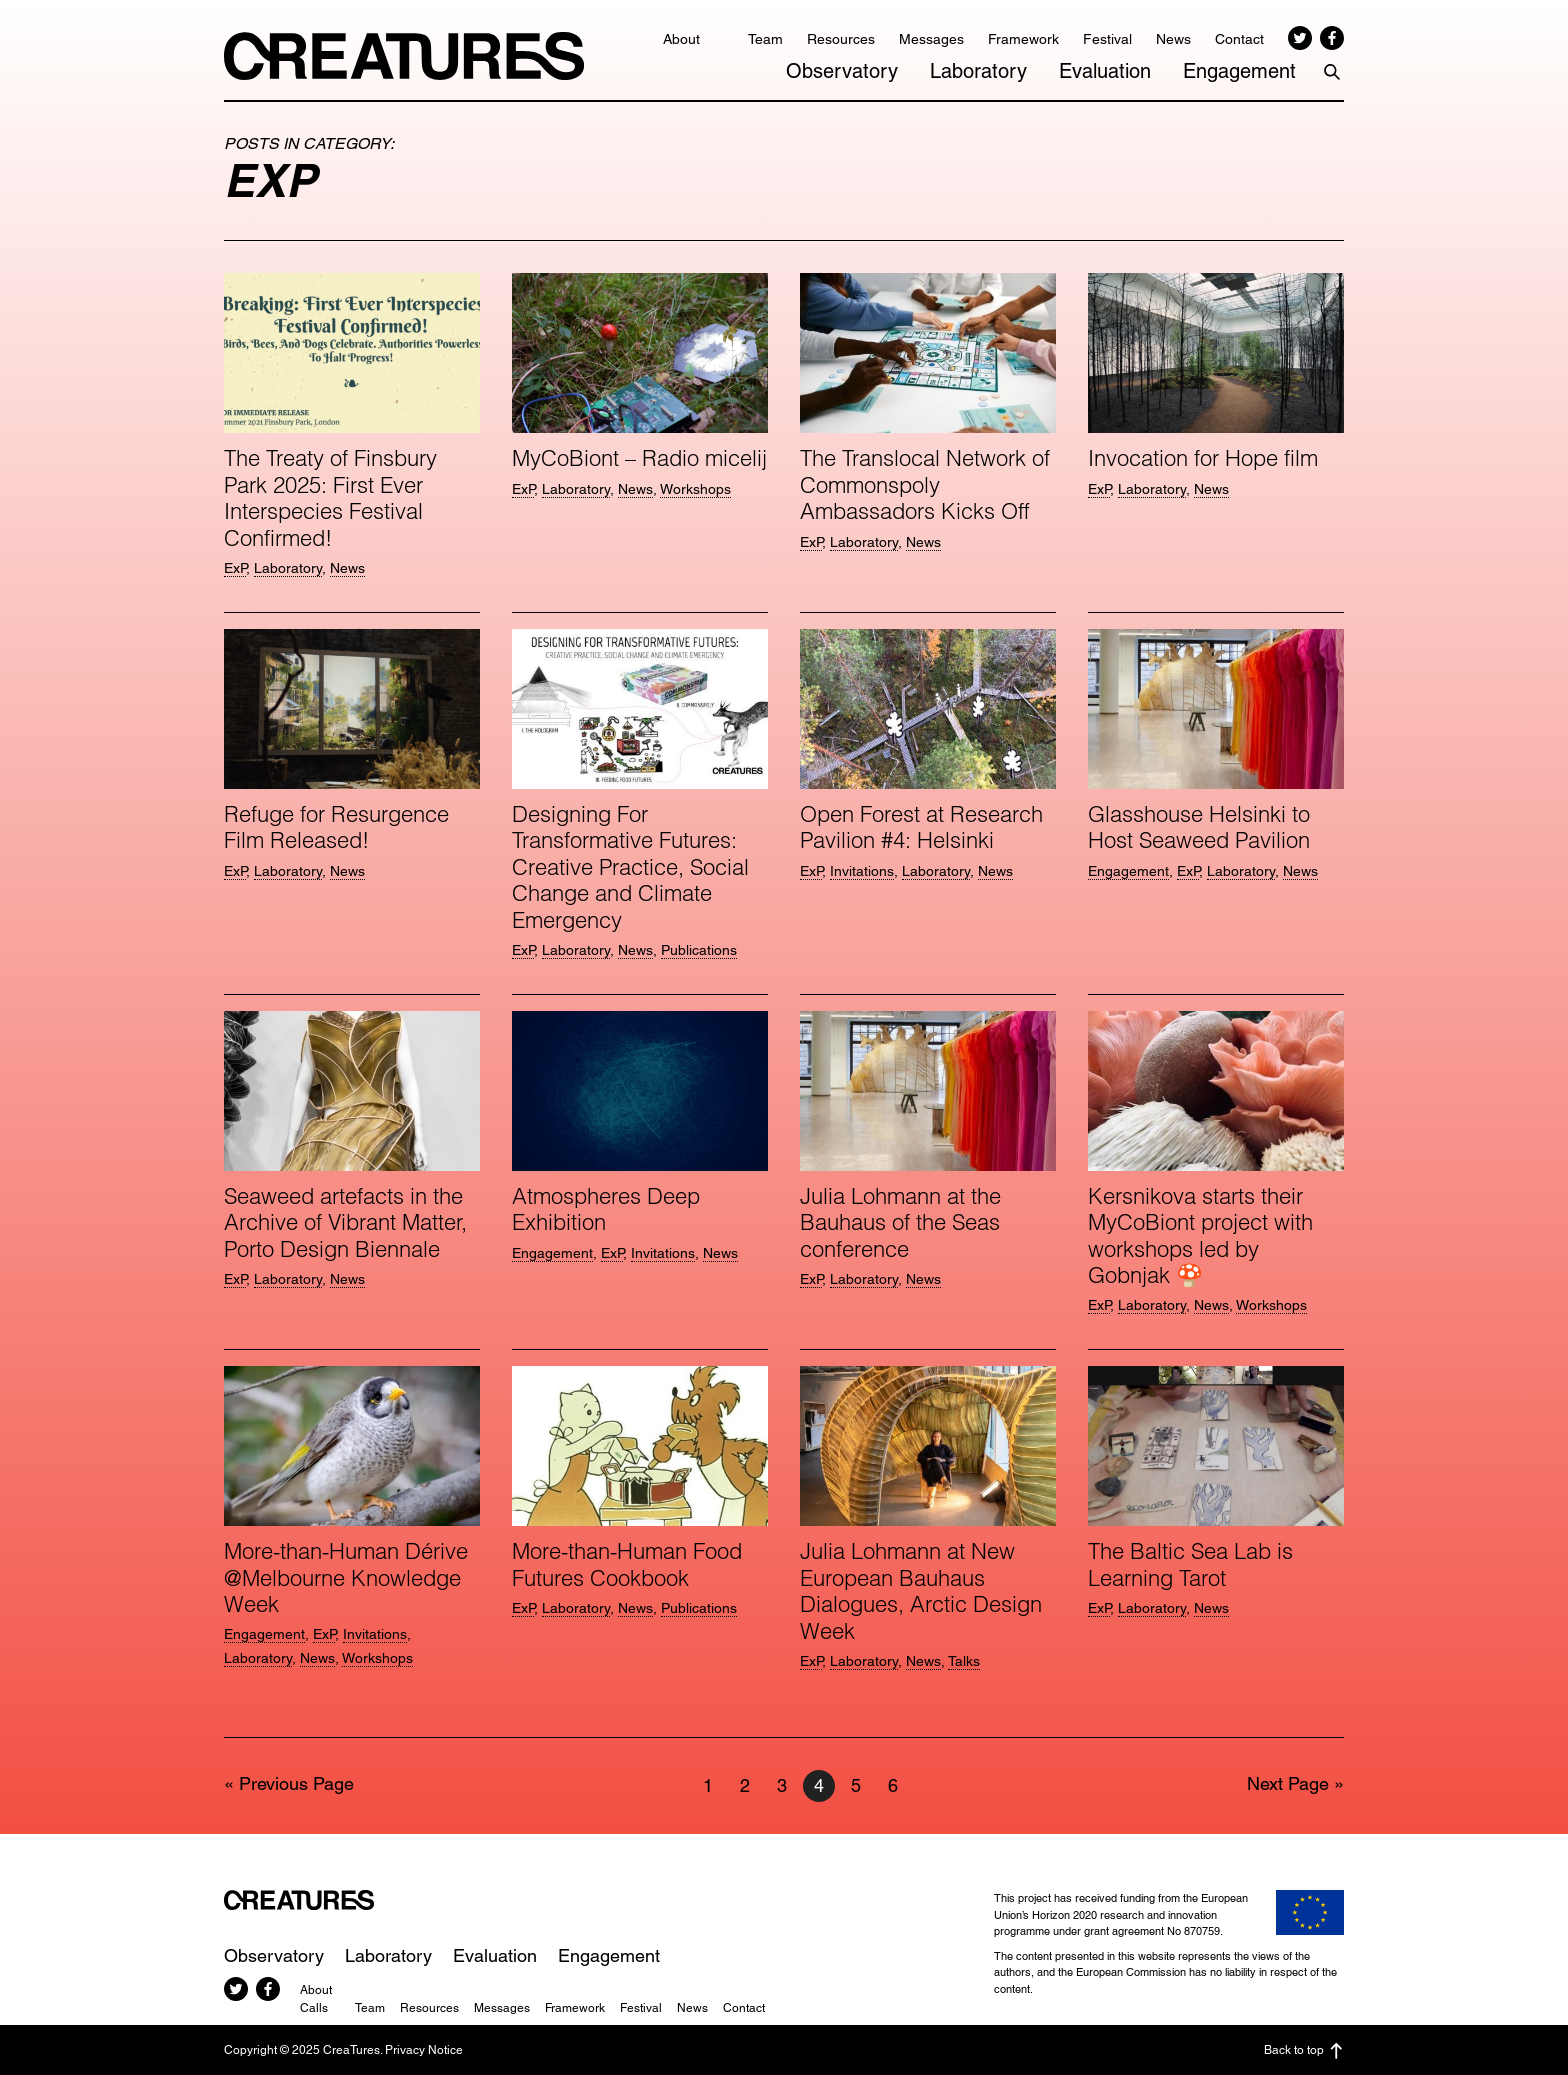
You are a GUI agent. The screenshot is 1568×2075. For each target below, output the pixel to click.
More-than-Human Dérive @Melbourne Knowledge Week (346, 1577)
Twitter (1300, 38)
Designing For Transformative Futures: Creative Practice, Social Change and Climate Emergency (630, 867)
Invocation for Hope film (1203, 458)
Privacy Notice (424, 2050)
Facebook (1332, 38)
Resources (841, 39)
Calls (314, 2008)
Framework (1023, 39)
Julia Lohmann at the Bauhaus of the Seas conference (900, 1222)
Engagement (1239, 71)
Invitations (862, 871)
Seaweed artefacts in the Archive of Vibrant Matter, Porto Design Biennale (345, 1222)
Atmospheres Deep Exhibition (606, 1209)
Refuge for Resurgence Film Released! (336, 827)
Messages (931, 39)
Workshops (695, 489)
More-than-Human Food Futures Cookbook (627, 1564)
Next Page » (1295, 1783)
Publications (699, 950)
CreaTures (404, 56)
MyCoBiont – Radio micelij (639, 458)
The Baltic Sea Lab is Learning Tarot (1190, 1564)
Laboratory (978, 71)
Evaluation (1105, 71)
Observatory (842, 71)
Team (765, 39)
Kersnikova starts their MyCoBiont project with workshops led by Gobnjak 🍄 (1200, 1235)
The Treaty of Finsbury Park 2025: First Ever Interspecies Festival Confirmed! (330, 497)
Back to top (1304, 2051)
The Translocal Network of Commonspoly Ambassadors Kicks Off (925, 484)
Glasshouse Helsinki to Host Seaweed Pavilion (1199, 827)
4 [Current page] (824, 1786)
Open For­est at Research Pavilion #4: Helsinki (921, 827)
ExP (235, 568)
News (1173, 39)
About (681, 39)
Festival (1107, 39)
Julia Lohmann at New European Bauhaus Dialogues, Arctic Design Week (921, 1590)
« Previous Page (289, 1783)
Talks (964, 1661)
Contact (1239, 39)
